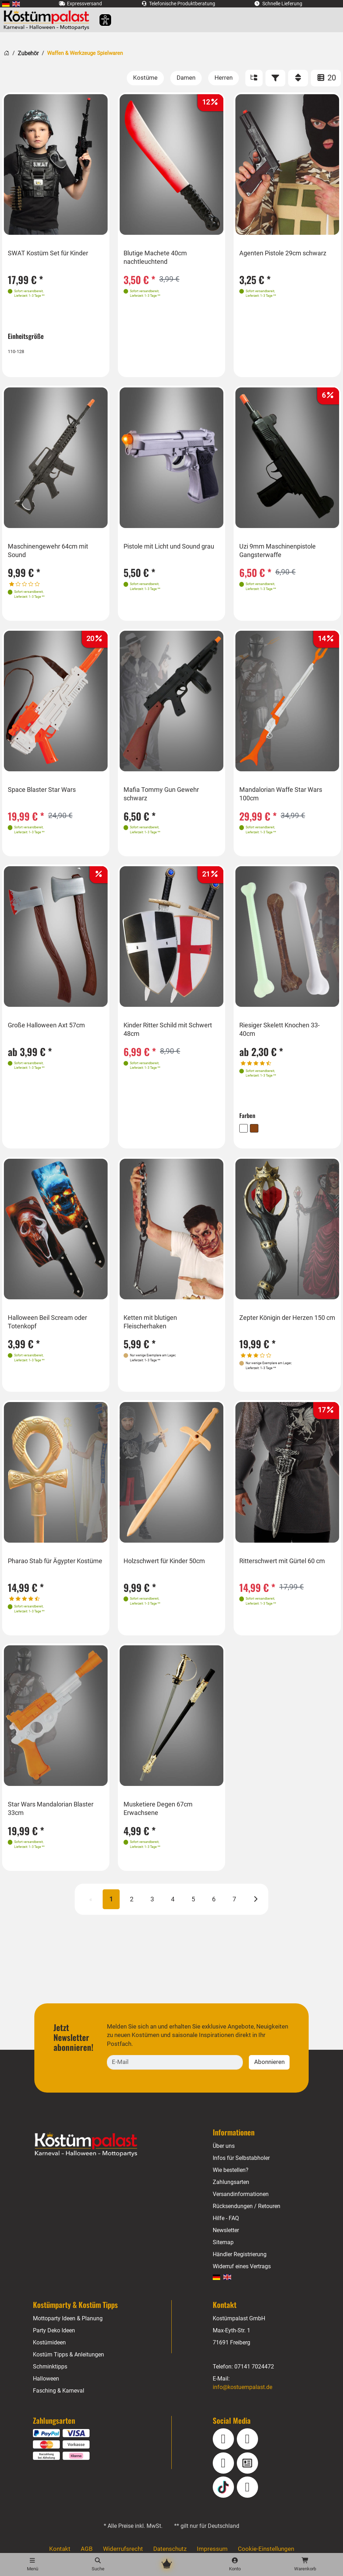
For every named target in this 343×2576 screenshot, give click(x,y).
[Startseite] (6, 52)
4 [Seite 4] (173, 1903)
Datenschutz (169, 2544)
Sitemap (223, 2237)
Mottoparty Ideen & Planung (68, 2313)
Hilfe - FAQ (226, 2213)
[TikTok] (223, 2482)
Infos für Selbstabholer (241, 2153)
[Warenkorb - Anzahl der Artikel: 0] (305, 2564)
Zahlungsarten (231, 2177)
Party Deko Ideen (54, 2325)
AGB (88, 2544)
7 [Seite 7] (233, 1903)
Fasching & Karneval (58, 2386)
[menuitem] (6, 3)
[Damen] (186, 78)
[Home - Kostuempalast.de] (95, 2140)
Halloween (46, 2374)
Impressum (211, 2544)
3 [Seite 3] (152, 1903)
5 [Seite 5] (193, 1903)
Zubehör (28, 53)
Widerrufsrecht (123, 2544)
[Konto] (235, 2564)
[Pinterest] (247, 2482)
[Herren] (223, 78)
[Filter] (275, 78)
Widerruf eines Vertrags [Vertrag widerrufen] (242, 2261)
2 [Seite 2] (132, 1903)
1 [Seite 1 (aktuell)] (112, 1903)
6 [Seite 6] (213, 1903)
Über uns (224, 2141)
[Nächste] (254, 1903)
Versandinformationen (241, 2189)
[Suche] (98, 2564)
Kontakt (62, 2544)
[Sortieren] (298, 78)
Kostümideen (49, 2337)
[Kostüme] (146, 78)
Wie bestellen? (231, 2165)
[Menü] (32, 2564)
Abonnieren (269, 2057)
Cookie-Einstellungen (263, 2544)
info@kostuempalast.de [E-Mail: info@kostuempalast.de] (243, 2382)
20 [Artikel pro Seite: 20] (326, 77)
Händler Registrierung (240, 2249)
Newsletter (226, 2225)
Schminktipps (50, 2362)
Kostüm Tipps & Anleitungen (68, 2350)
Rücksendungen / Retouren (247, 2201)
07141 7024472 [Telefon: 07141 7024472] (254, 2362)
